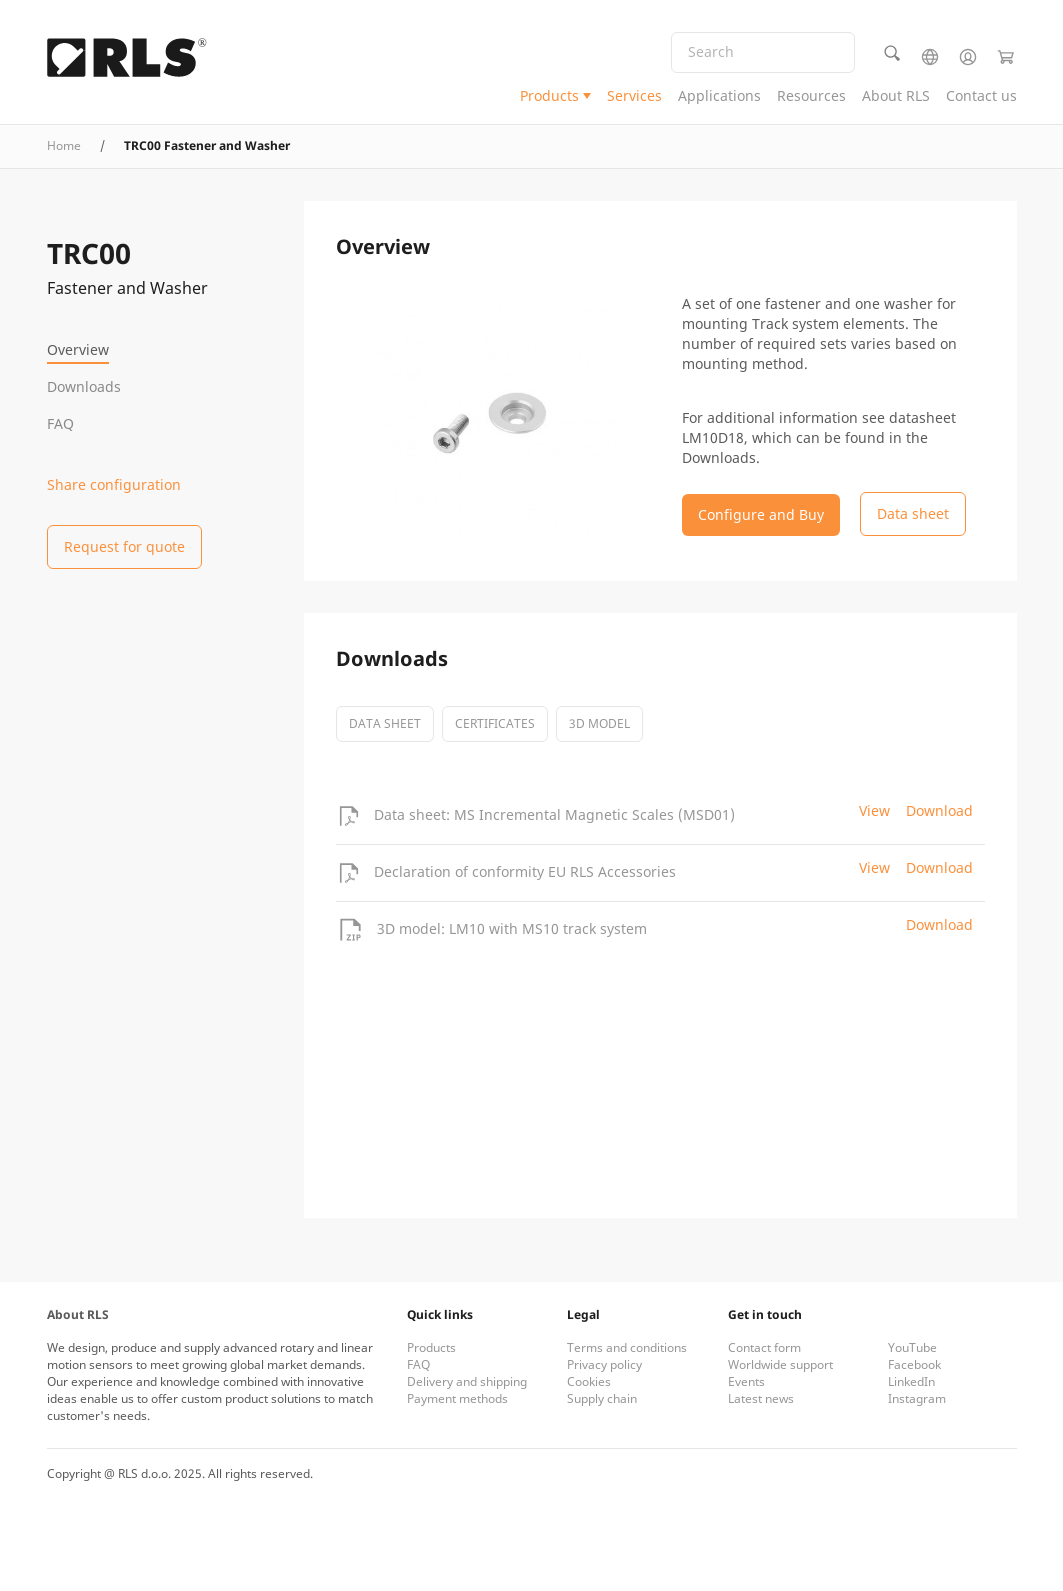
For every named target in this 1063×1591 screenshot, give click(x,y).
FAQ (60, 423)
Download (939, 810)
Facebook (914, 1364)
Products (549, 95)
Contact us (981, 95)
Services (634, 95)
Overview (78, 349)
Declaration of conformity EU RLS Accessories (525, 871)
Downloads (84, 386)
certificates (495, 723)
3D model (599, 723)
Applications (719, 95)
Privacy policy (604, 1364)
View (874, 810)
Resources (811, 95)
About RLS (896, 95)
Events (746, 1381)
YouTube (912, 1347)
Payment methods (457, 1398)
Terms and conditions (627, 1347)
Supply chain (602, 1398)
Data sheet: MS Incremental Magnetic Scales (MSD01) (554, 814)
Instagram (917, 1398)
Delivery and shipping (467, 1381)
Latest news (761, 1398)
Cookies (589, 1381)
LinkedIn (911, 1381)
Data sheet (385, 723)
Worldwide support (780, 1364)
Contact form (764, 1347)
